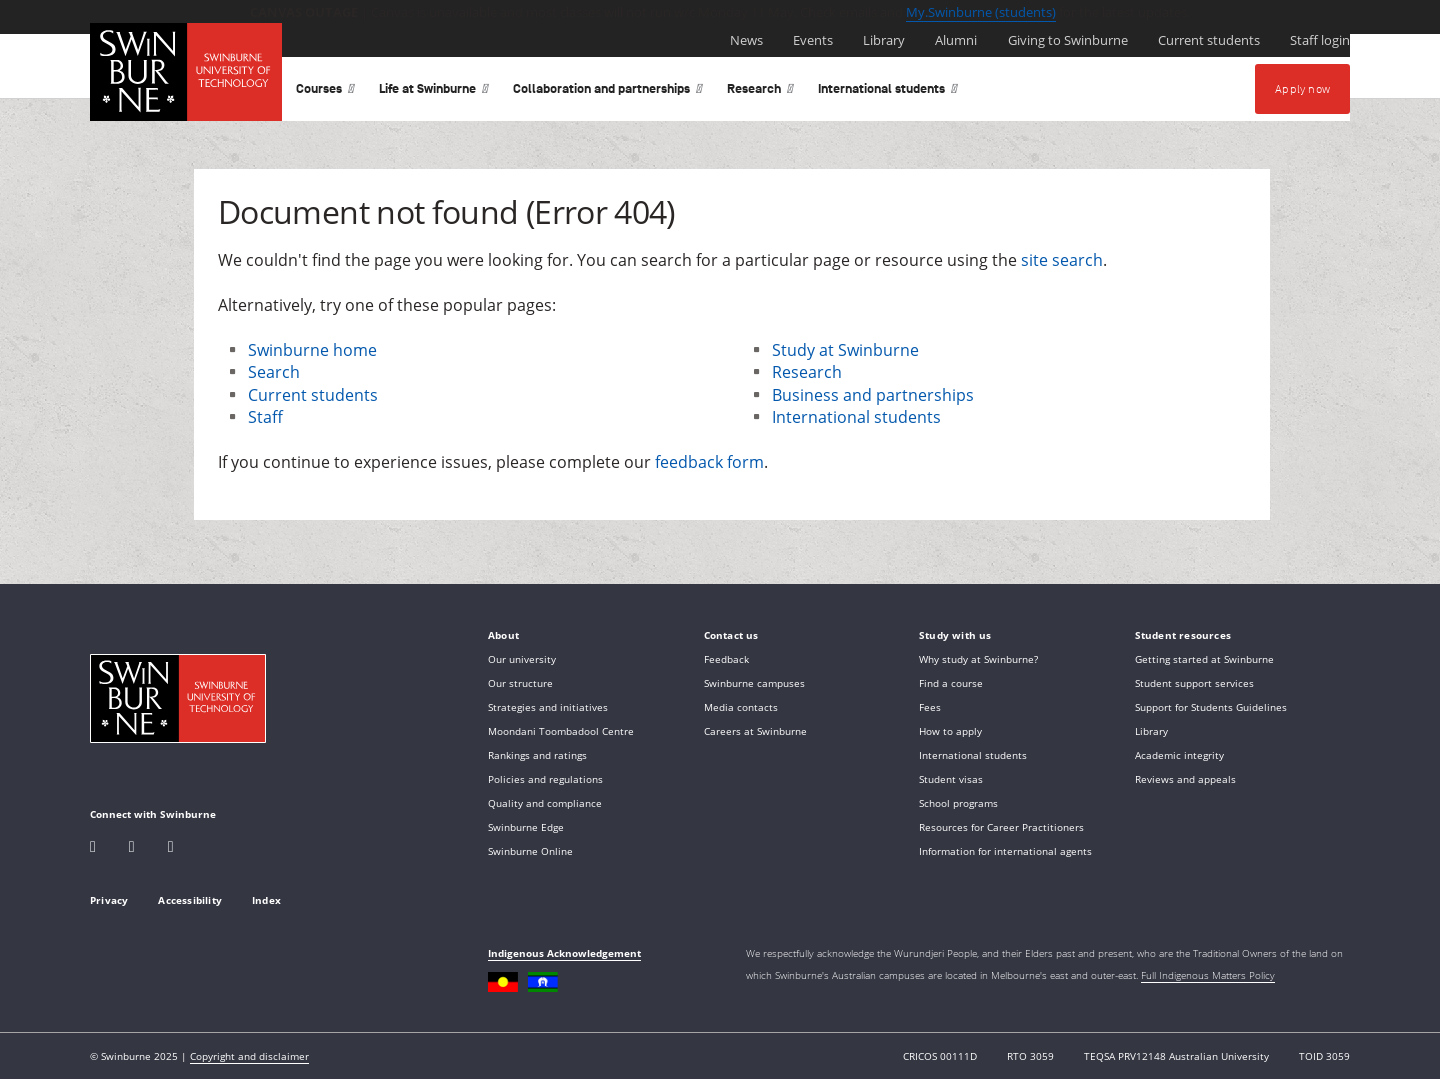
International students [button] (888, 92)
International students (856, 417)
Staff (265, 417)
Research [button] (760, 92)
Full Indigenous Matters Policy (1208, 975)
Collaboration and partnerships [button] (608, 92)
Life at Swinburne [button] (434, 92)
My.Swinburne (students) (981, 12)
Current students (313, 395)
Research (807, 372)
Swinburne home (312, 350)
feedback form (709, 462)
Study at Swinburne (845, 350)
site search (1062, 260)
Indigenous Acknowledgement (564, 953)
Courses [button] (325, 92)
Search (274, 372)
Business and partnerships (873, 395)
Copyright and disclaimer (249, 1056)
